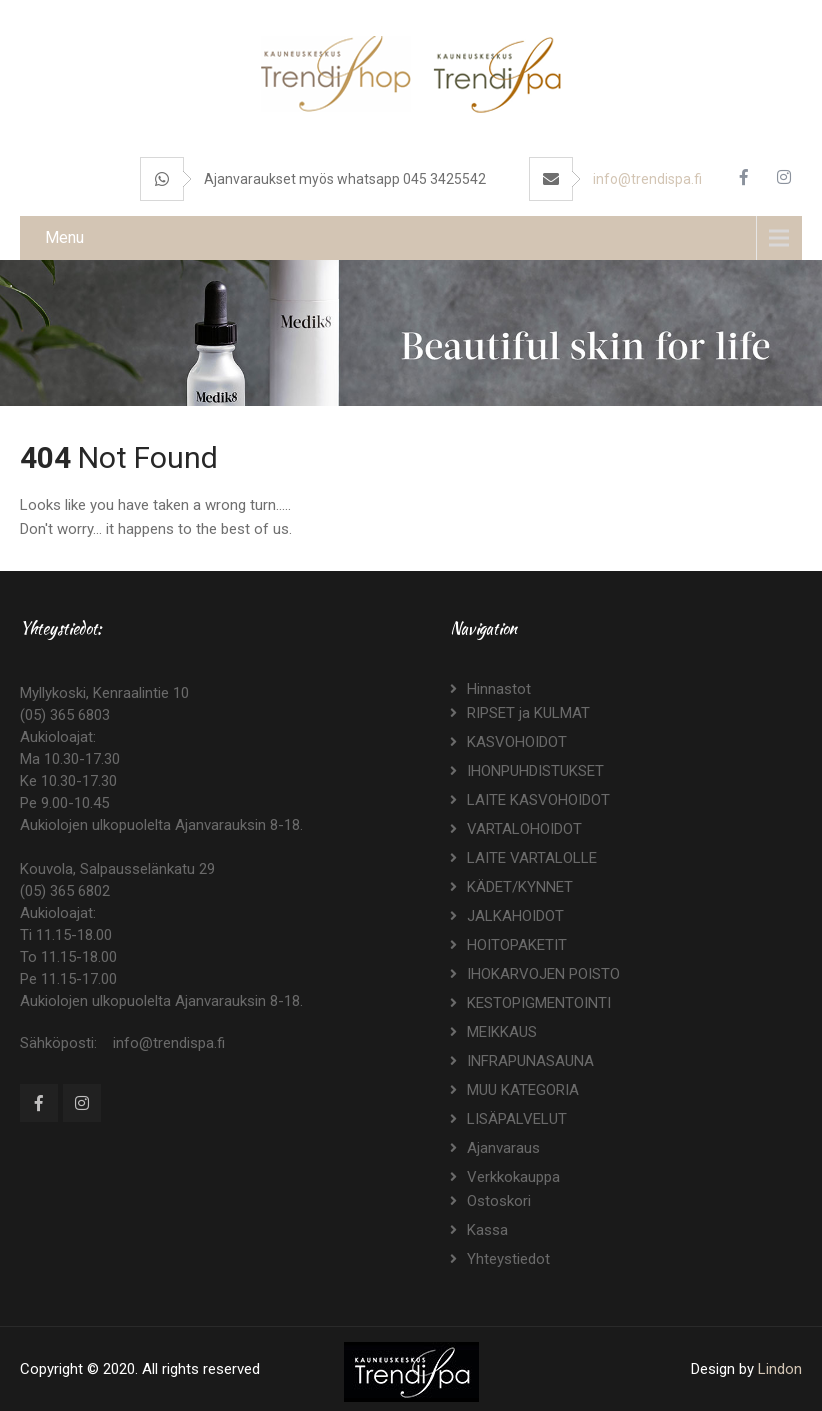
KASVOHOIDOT (517, 742)
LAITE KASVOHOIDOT (538, 800)
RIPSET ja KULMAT (528, 713)
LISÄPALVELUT (517, 1119)
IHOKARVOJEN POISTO (543, 974)
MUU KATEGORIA (523, 1090)
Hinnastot (499, 689)
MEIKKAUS (502, 1032)
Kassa (487, 1230)
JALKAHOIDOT (515, 916)
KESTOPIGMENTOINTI (539, 1003)
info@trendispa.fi (647, 179)
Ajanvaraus (503, 1148)
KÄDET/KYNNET (520, 887)
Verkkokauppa (513, 1177)
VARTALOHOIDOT (524, 829)
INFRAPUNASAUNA (530, 1061)
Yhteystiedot (508, 1259)
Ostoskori (499, 1201)
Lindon (780, 1369)
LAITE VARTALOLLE (532, 858)
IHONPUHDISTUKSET (535, 771)
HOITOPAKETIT (517, 945)
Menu (64, 237)
